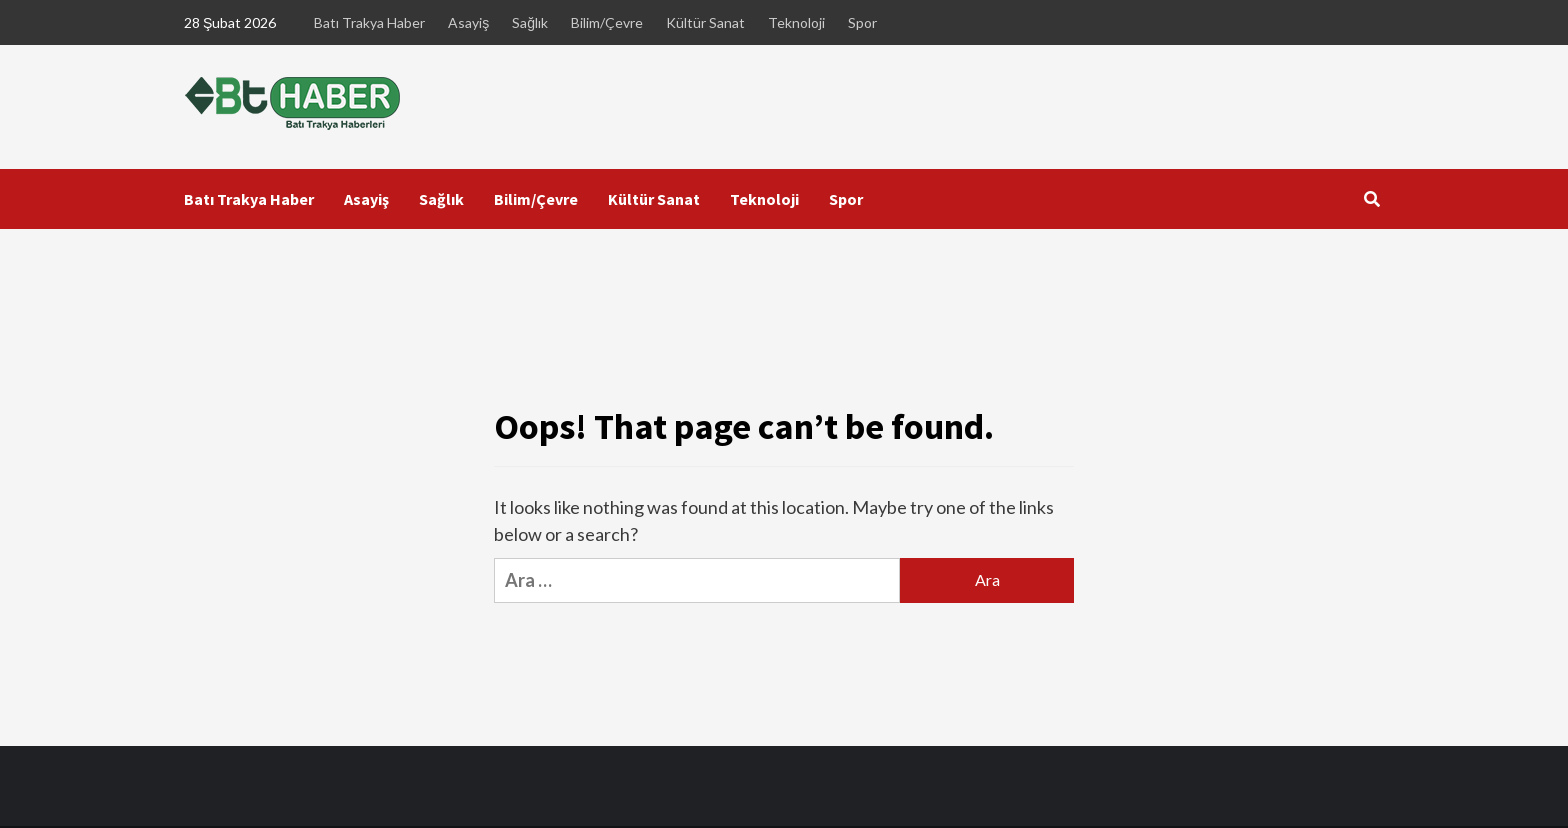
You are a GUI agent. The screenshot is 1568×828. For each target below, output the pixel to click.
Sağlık (530, 22)
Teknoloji (796, 22)
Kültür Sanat (705, 22)
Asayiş (468, 22)
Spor (862, 22)
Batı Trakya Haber (369, 22)
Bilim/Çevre (607, 22)
